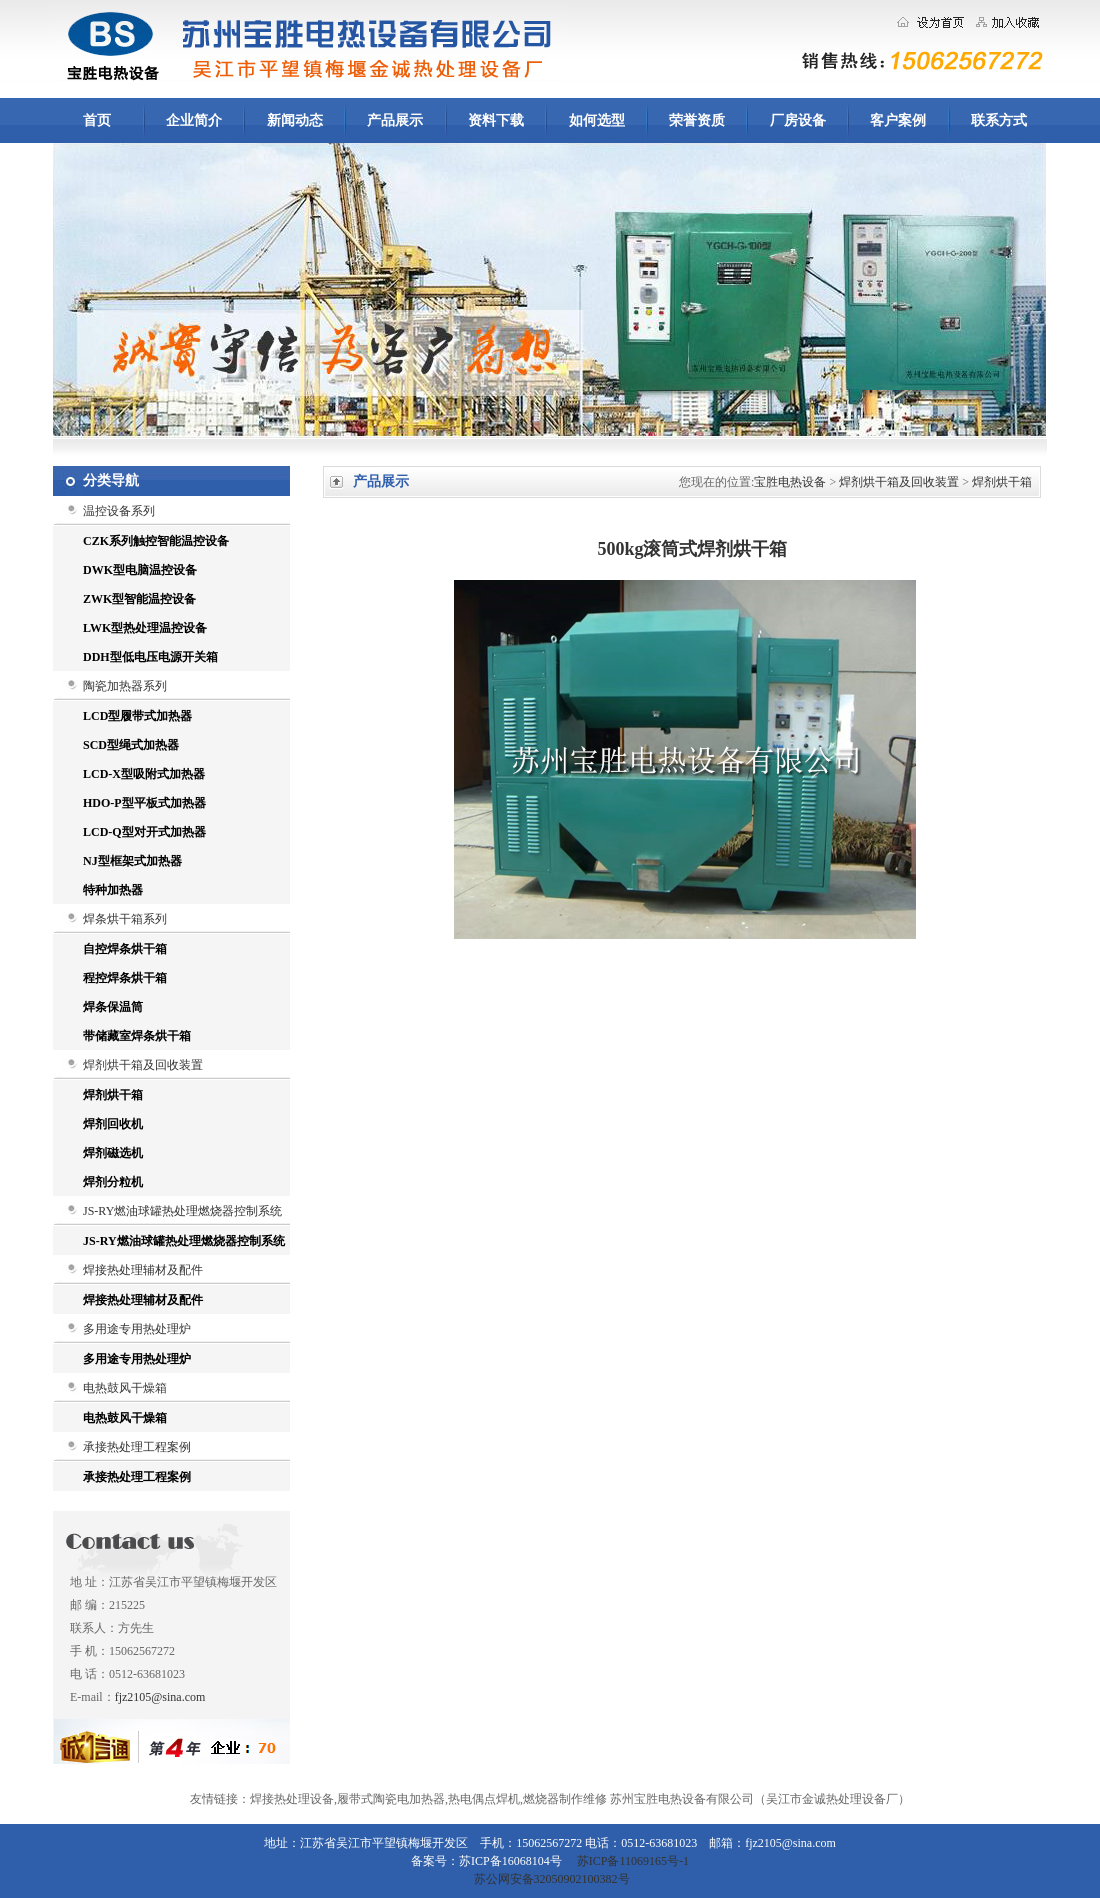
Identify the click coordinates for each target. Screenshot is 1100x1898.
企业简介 (194, 120)
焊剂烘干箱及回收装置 (143, 1065)
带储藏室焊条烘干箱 (137, 1036)
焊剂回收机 (113, 1124)
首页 (97, 120)
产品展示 (395, 120)
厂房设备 (798, 120)
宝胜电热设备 (790, 482)
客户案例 (898, 120)
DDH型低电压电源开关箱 (150, 657)
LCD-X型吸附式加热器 (144, 774)
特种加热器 (113, 890)
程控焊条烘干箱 (125, 978)
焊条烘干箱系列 (125, 919)
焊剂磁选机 (113, 1153)
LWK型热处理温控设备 (145, 628)
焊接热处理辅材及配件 (143, 1270)
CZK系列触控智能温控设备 (156, 541)
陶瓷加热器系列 (125, 686)
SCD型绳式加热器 (131, 745)
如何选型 (597, 120)
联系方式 (999, 120)
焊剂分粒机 (113, 1182)
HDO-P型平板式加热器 (144, 803)
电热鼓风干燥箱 (125, 1388)
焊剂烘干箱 (113, 1095)
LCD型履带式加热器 (137, 716)
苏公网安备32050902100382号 (550, 1879)
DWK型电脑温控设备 (140, 570)
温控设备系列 (119, 511)
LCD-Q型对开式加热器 (144, 832)
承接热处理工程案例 (137, 1447)
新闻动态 (295, 120)
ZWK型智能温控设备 (139, 599)
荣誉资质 (697, 120)
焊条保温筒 (113, 1007)
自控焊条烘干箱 (125, 949)
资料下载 (496, 120)
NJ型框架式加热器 (132, 861)
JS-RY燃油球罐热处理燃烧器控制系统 (182, 1211)
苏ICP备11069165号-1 (633, 1861)
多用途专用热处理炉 (137, 1329)
